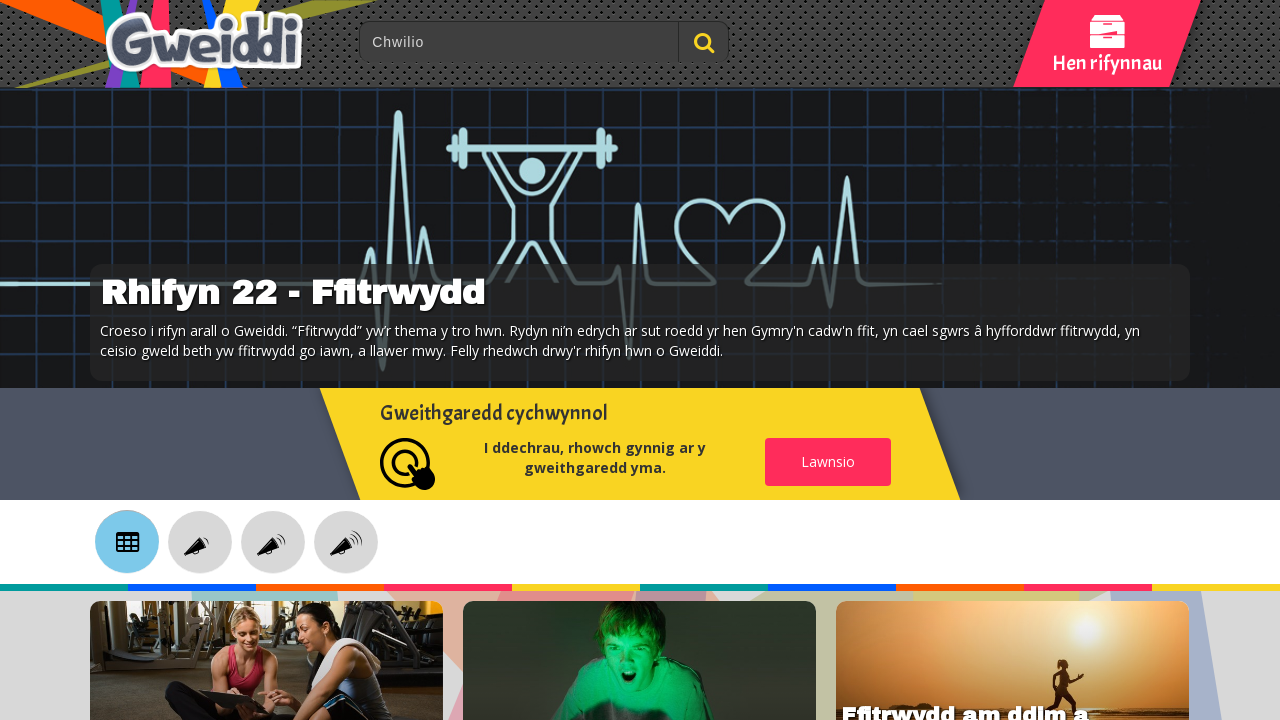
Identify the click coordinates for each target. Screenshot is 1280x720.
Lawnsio (828, 461)
